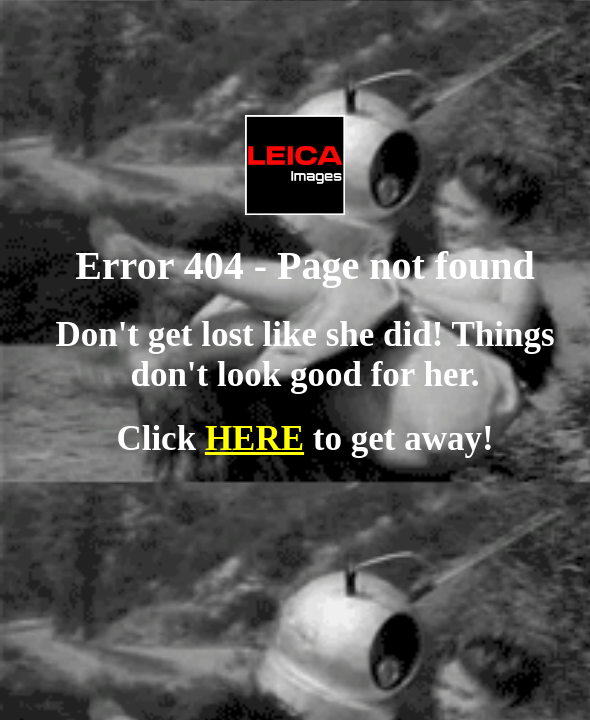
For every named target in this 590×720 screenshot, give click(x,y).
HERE (254, 438)
